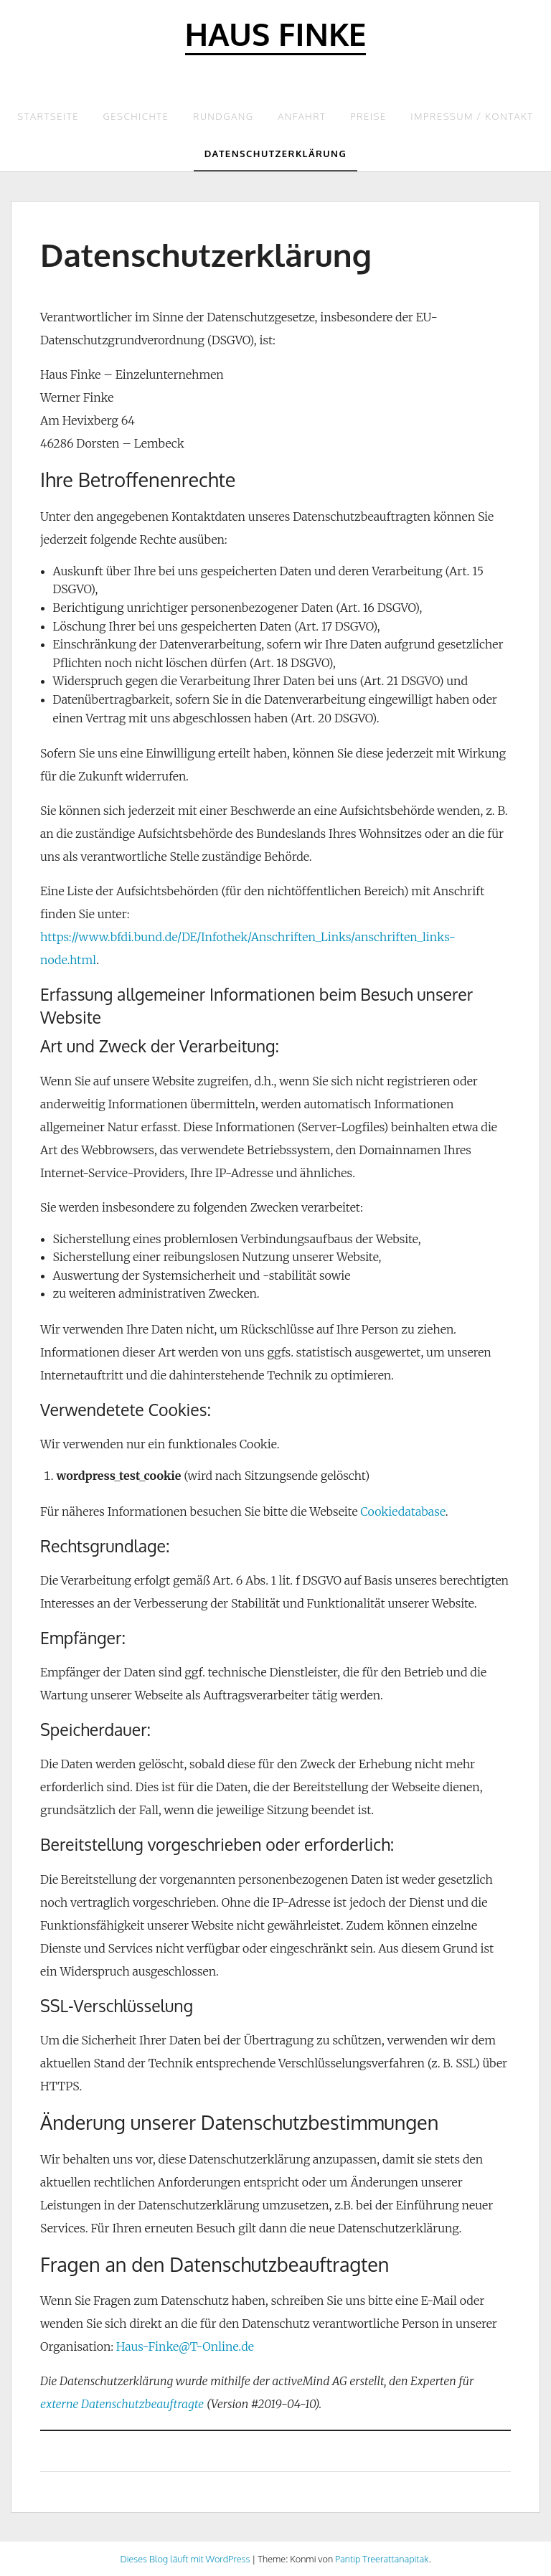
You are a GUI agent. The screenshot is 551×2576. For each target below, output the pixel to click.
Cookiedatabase (402, 1511)
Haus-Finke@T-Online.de (185, 2346)
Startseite (48, 116)
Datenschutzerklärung (275, 153)
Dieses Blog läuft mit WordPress (185, 2559)
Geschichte (136, 116)
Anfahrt (302, 116)
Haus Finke (276, 33)
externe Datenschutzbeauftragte (122, 2404)
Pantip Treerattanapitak (381, 2559)
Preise (368, 116)
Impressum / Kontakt (471, 116)
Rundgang (223, 116)
